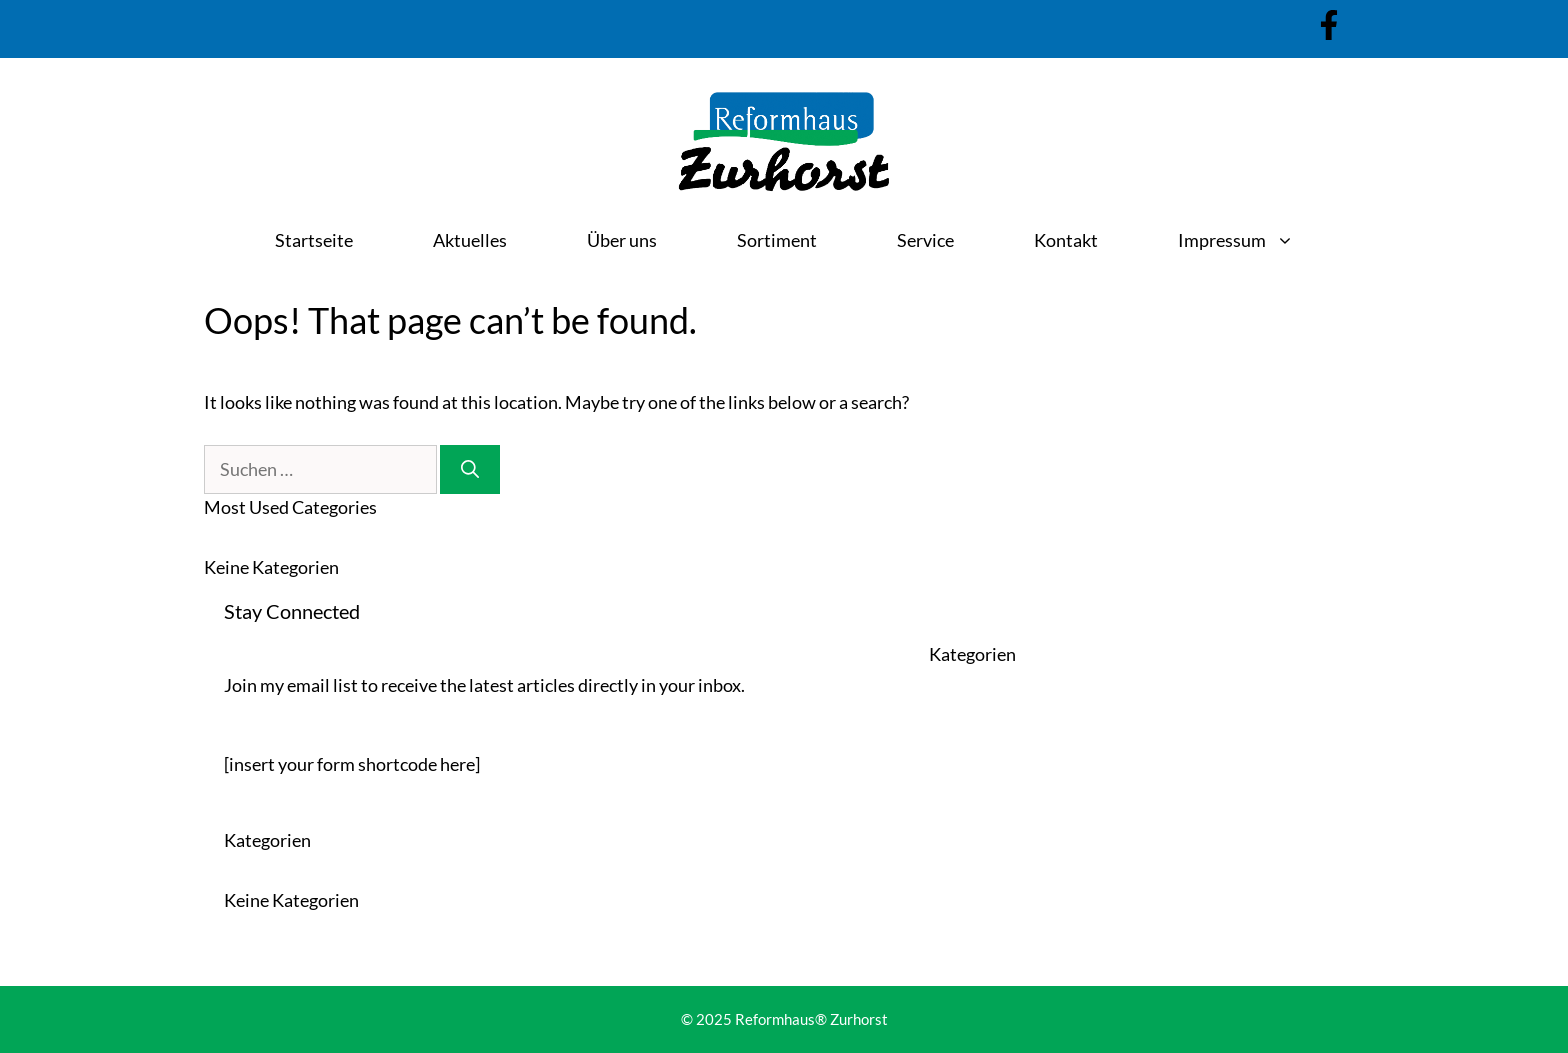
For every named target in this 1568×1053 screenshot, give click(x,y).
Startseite (314, 240)
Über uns (622, 240)
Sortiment (777, 240)
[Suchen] (470, 469)
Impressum (1256, 240)
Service (925, 240)
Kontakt (1066, 240)
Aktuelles (470, 240)
